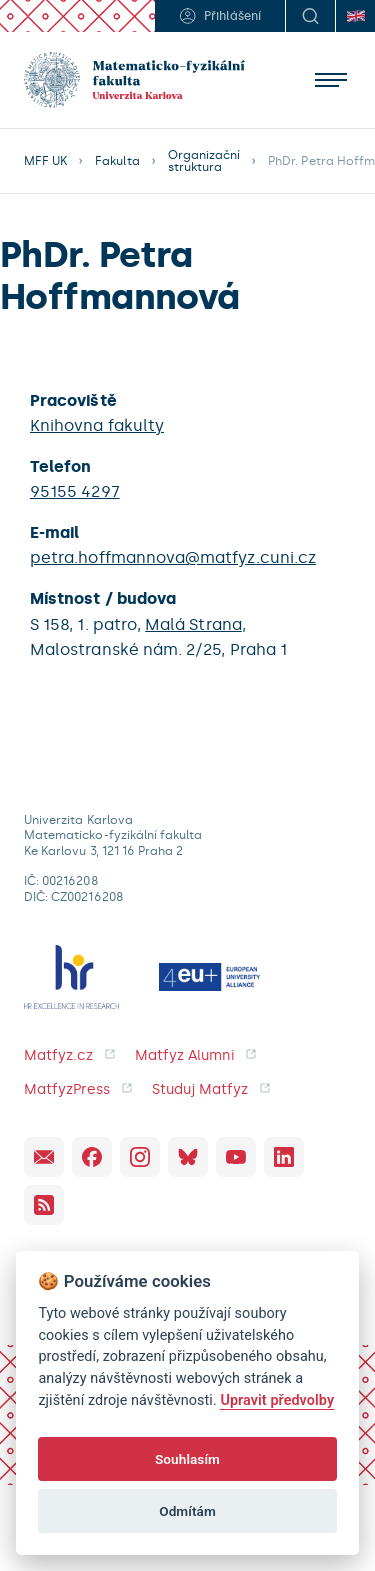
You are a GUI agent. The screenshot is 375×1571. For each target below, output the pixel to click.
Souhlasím (187, 1459)
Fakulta (117, 161)
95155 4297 (75, 491)
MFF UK (45, 161)
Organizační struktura (204, 161)
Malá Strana (193, 624)
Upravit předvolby (277, 1400)
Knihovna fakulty (97, 425)
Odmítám (187, 1511)
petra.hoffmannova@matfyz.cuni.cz (173, 557)
